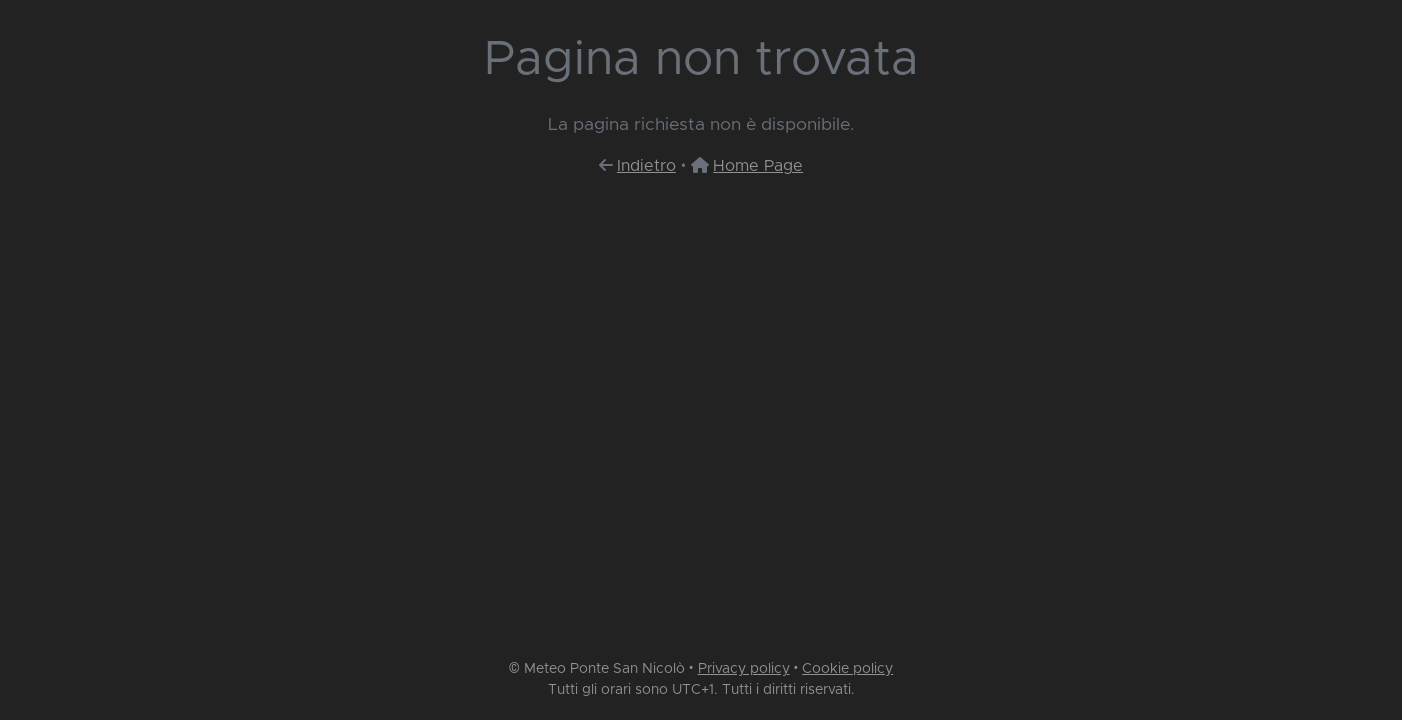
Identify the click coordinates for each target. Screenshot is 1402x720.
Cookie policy (847, 669)
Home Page (758, 166)
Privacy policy (744, 669)
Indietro (646, 166)
